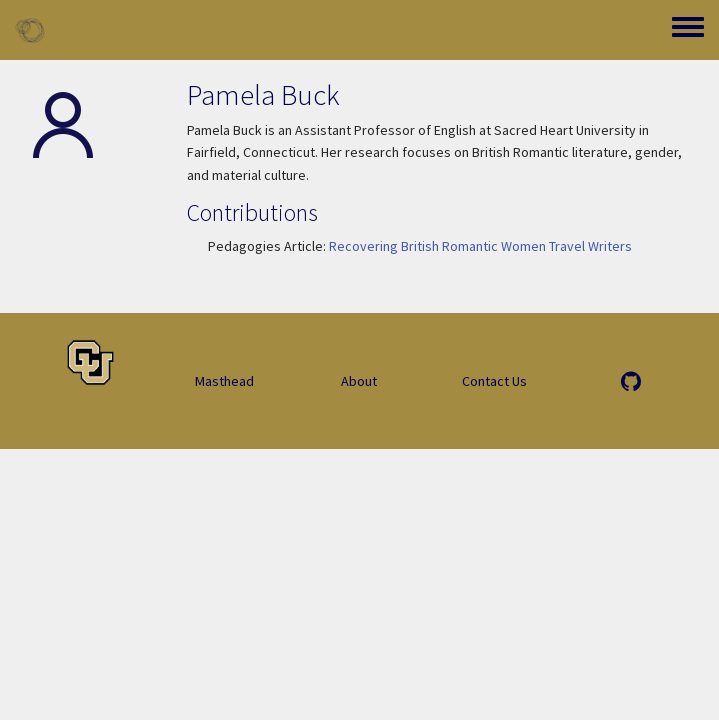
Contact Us (494, 381)
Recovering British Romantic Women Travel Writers (480, 246)
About (359, 381)
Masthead (224, 381)
